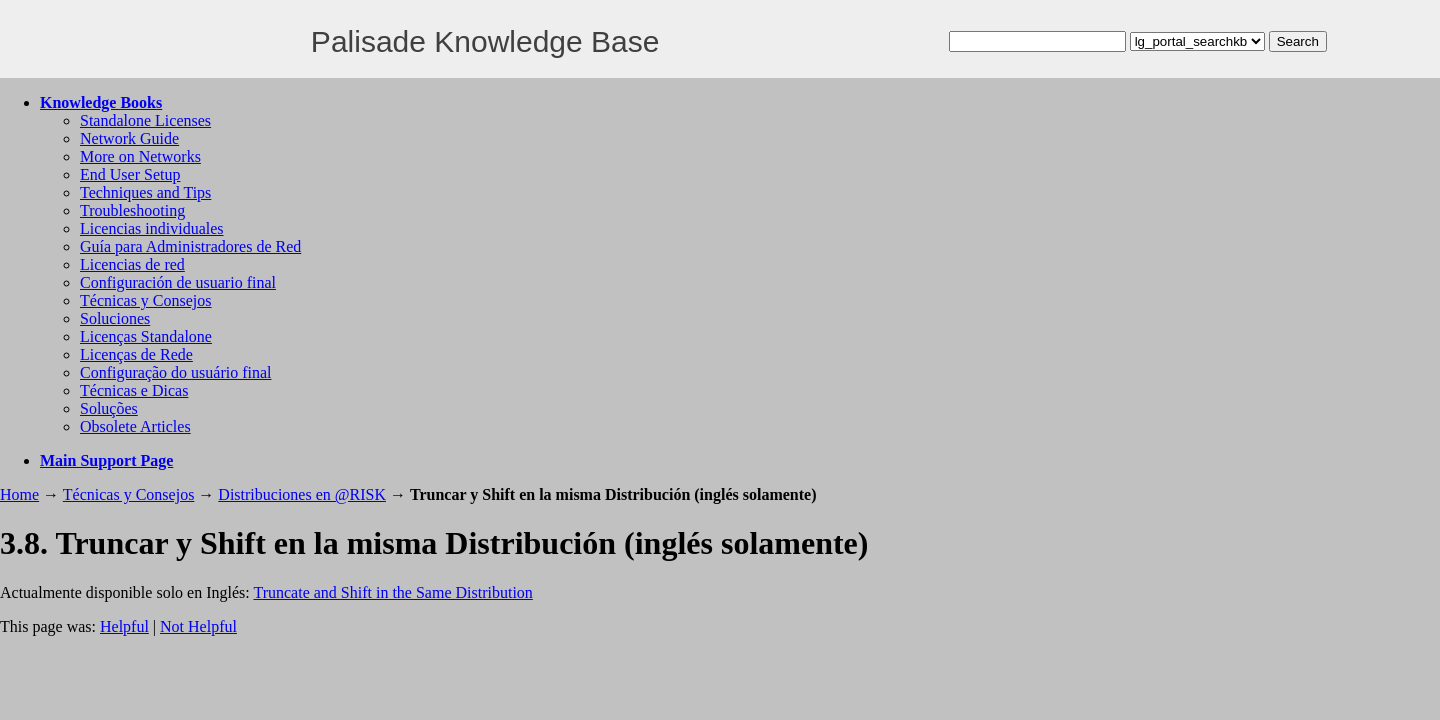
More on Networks (140, 156)
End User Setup (130, 174)
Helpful (124, 626)
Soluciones (115, 318)
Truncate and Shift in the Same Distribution (392, 592)
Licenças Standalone (146, 336)
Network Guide (129, 138)
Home (19, 494)
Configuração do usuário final (176, 372)
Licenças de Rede (136, 354)
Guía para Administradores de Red (190, 246)
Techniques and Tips (145, 192)
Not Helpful (198, 626)
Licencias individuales (152, 228)
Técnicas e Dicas (134, 390)
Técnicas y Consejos (146, 300)
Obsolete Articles (135, 426)
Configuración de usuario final (178, 282)
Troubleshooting (132, 210)
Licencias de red (132, 264)
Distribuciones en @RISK (302, 494)
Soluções (109, 408)
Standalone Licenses (145, 120)
